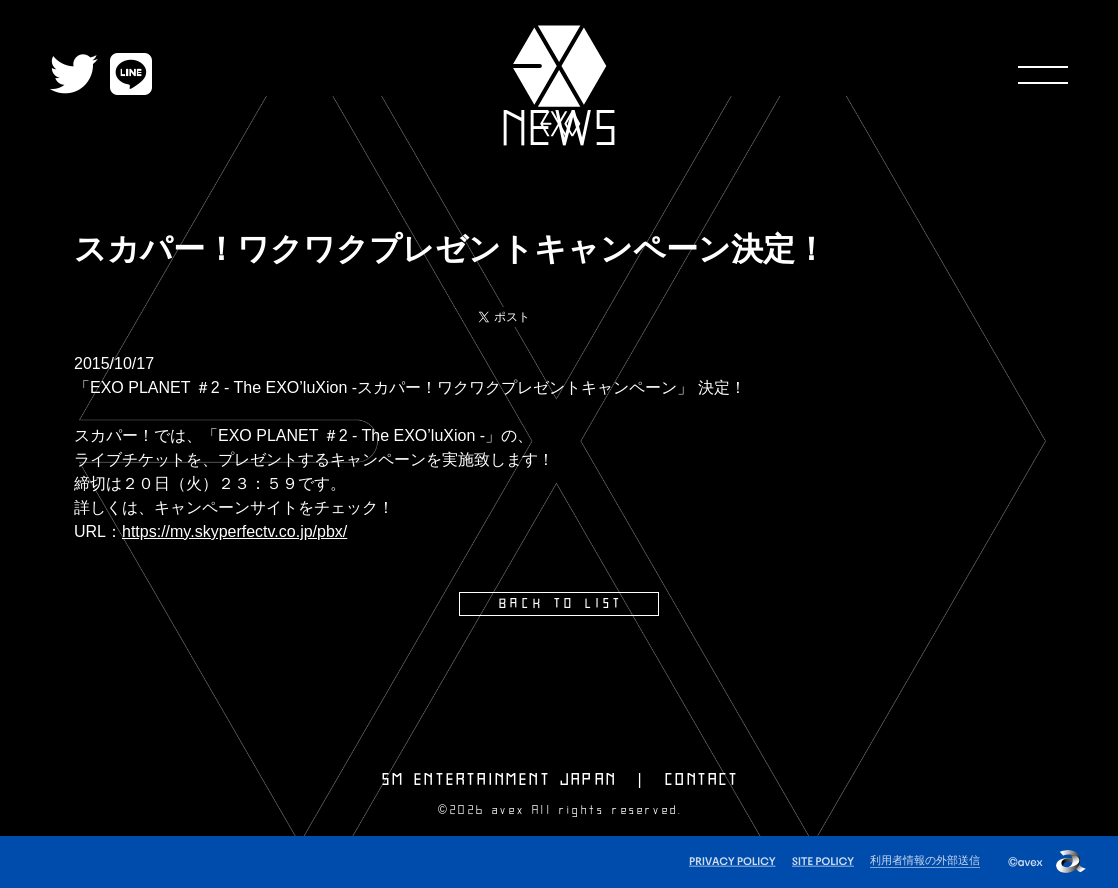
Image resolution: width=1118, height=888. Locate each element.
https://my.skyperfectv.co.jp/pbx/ (234, 531)
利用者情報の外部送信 (925, 860)
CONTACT (702, 780)
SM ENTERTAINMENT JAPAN (499, 780)
